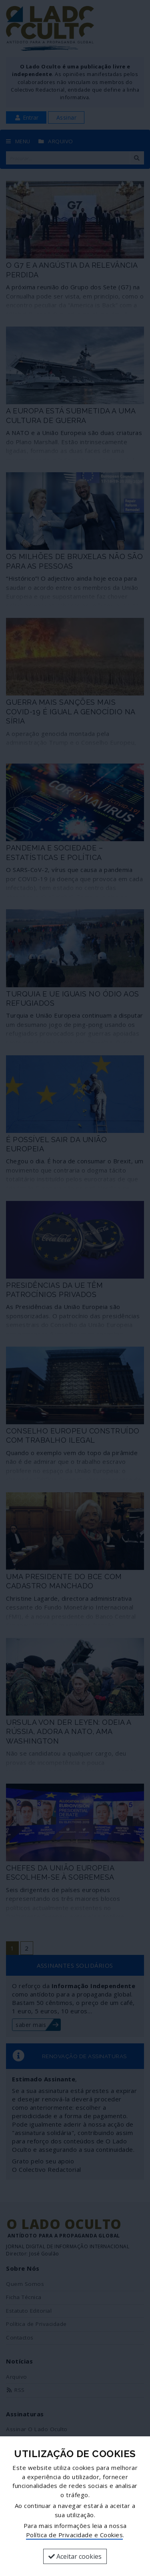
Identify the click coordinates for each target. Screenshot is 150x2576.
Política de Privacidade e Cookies (74, 2535)
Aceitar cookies (75, 2556)
